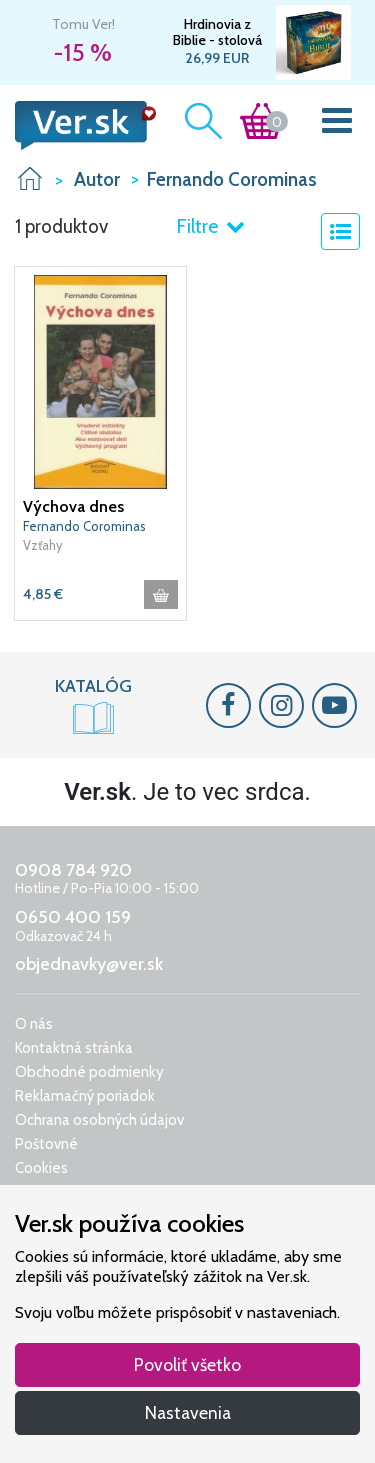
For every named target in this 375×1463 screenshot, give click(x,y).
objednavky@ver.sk (89, 964)
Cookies (41, 1168)
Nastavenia (188, 1412)
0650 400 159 (73, 917)
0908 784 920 (73, 870)
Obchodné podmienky (89, 1072)
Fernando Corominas (84, 526)
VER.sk (30, 178)
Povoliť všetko (187, 1364)
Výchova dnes (73, 506)
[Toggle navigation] (337, 125)
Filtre (210, 226)
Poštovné (46, 1144)
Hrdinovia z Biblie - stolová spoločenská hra (217, 32)
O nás (34, 1024)
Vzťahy (43, 545)
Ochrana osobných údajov (99, 1120)
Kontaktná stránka (74, 1048)
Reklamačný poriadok (85, 1096)
